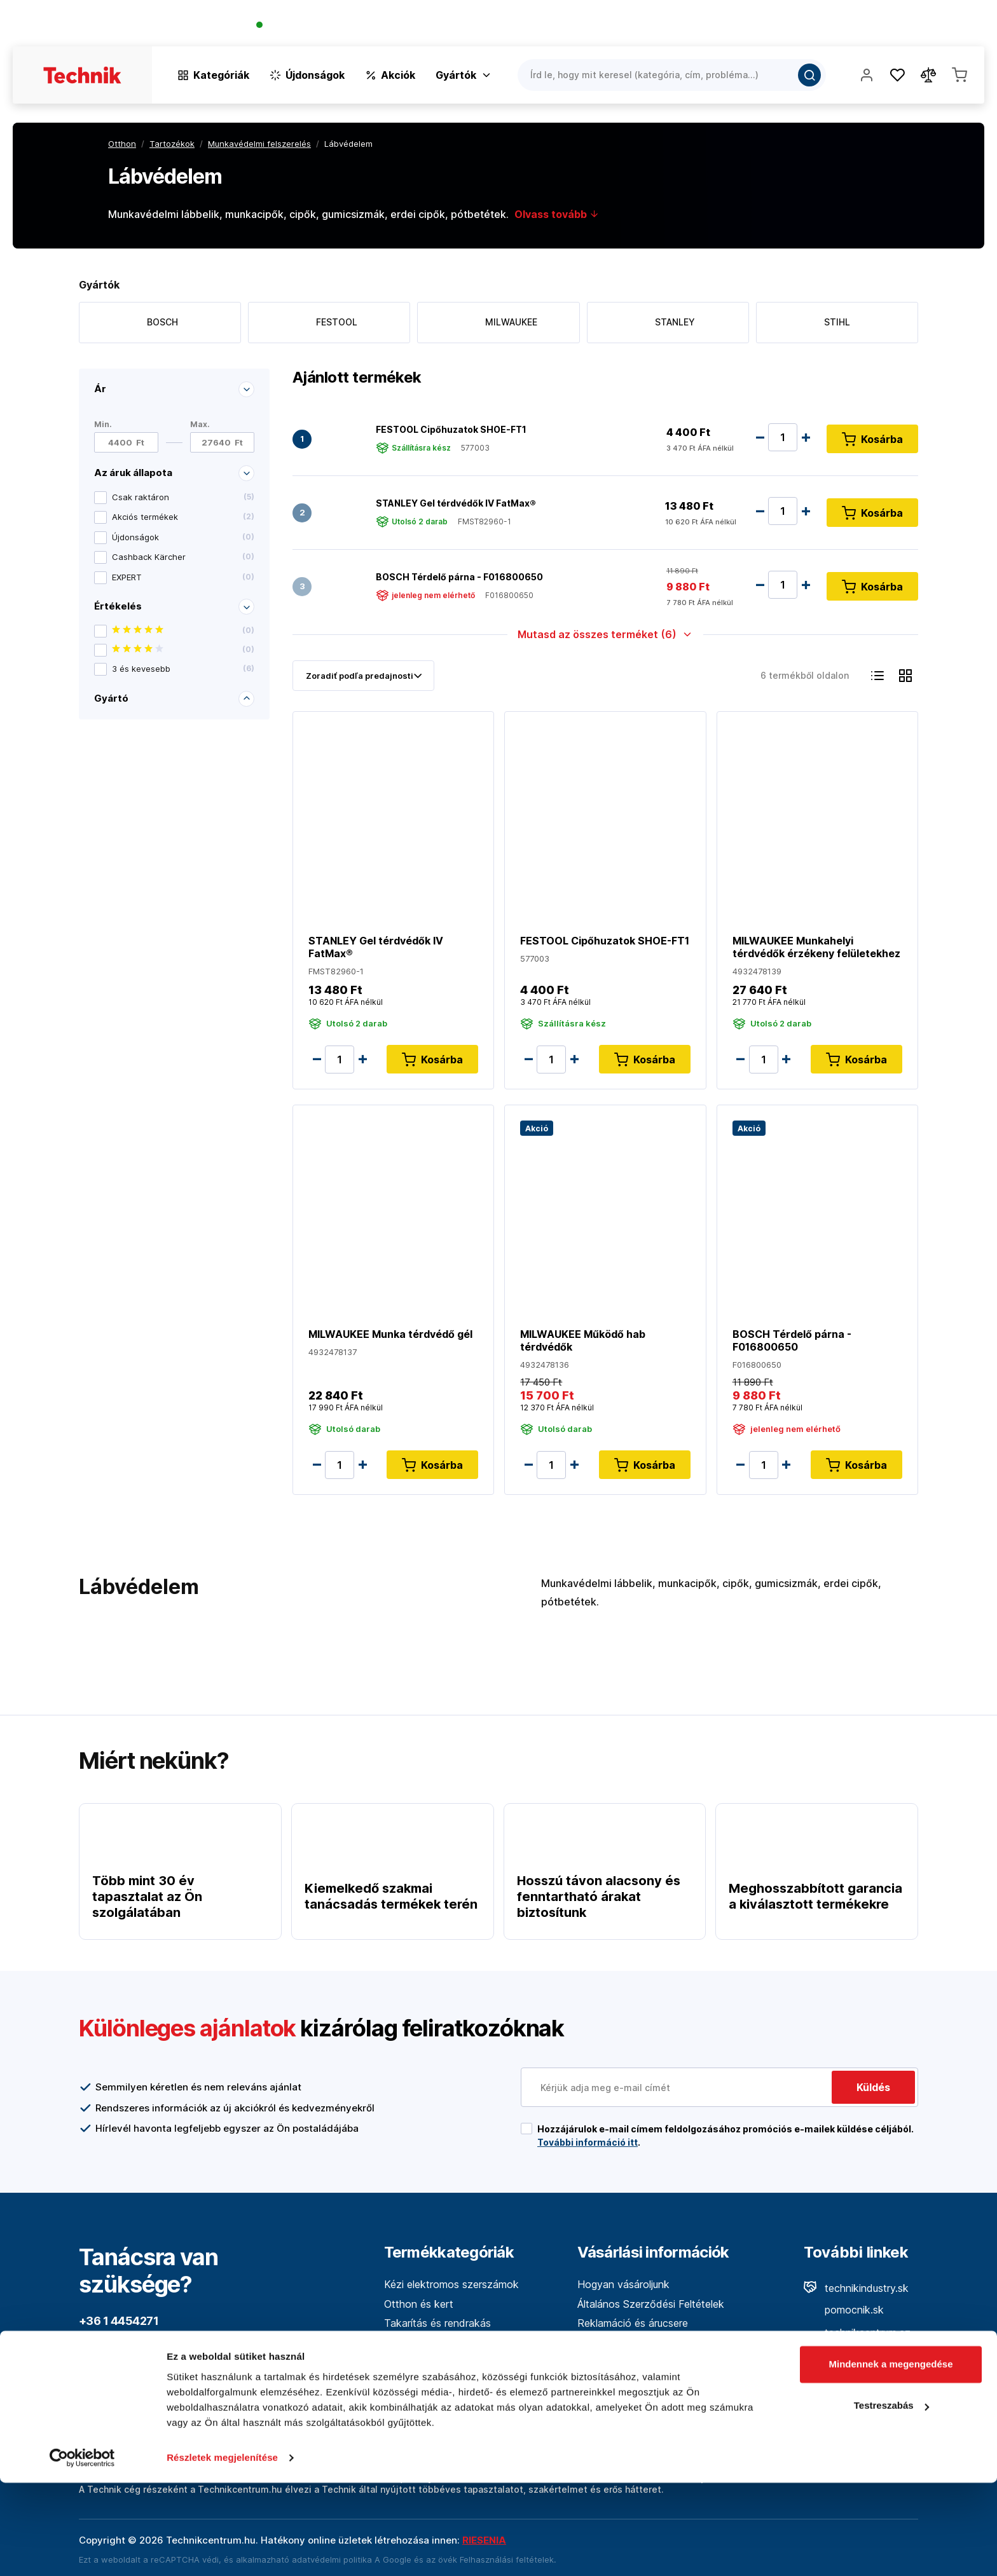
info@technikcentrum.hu (145, 2369)
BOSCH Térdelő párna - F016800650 (459, 576)
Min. (103, 423)
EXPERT (183, 577)
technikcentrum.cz (857, 2332)
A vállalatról (801, 25)
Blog (856, 25)
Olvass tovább (557, 213)
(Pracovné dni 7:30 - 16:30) (402, 25)
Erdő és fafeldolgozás (436, 2382)
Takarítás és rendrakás (437, 2323)
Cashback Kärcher (183, 557)
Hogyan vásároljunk (623, 2284)
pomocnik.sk (844, 2309)
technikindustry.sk (856, 2288)
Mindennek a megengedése (890, 2457)
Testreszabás (891, 2498)
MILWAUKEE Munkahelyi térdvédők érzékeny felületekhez (816, 947)
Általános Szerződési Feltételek (650, 2304)
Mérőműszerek (419, 2362)
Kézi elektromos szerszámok (451, 2284)
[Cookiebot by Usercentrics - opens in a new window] (82, 2551)
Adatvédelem (608, 2382)
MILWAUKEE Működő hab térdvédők (582, 1340)
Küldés (873, 2087)
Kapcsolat (959, 25)
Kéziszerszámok (422, 2342)
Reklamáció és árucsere (632, 2323)
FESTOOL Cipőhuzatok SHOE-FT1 (451, 428)
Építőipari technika (427, 2401)
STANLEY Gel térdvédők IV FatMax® (456, 502)
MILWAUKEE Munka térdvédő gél (390, 1334)
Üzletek (901, 25)
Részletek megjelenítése (222, 2550)
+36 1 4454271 (303, 25)
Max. (200, 423)
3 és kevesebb (183, 669)
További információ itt (587, 2142)
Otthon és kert (418, 2304)
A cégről (596, 2342)
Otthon (122, 144)
